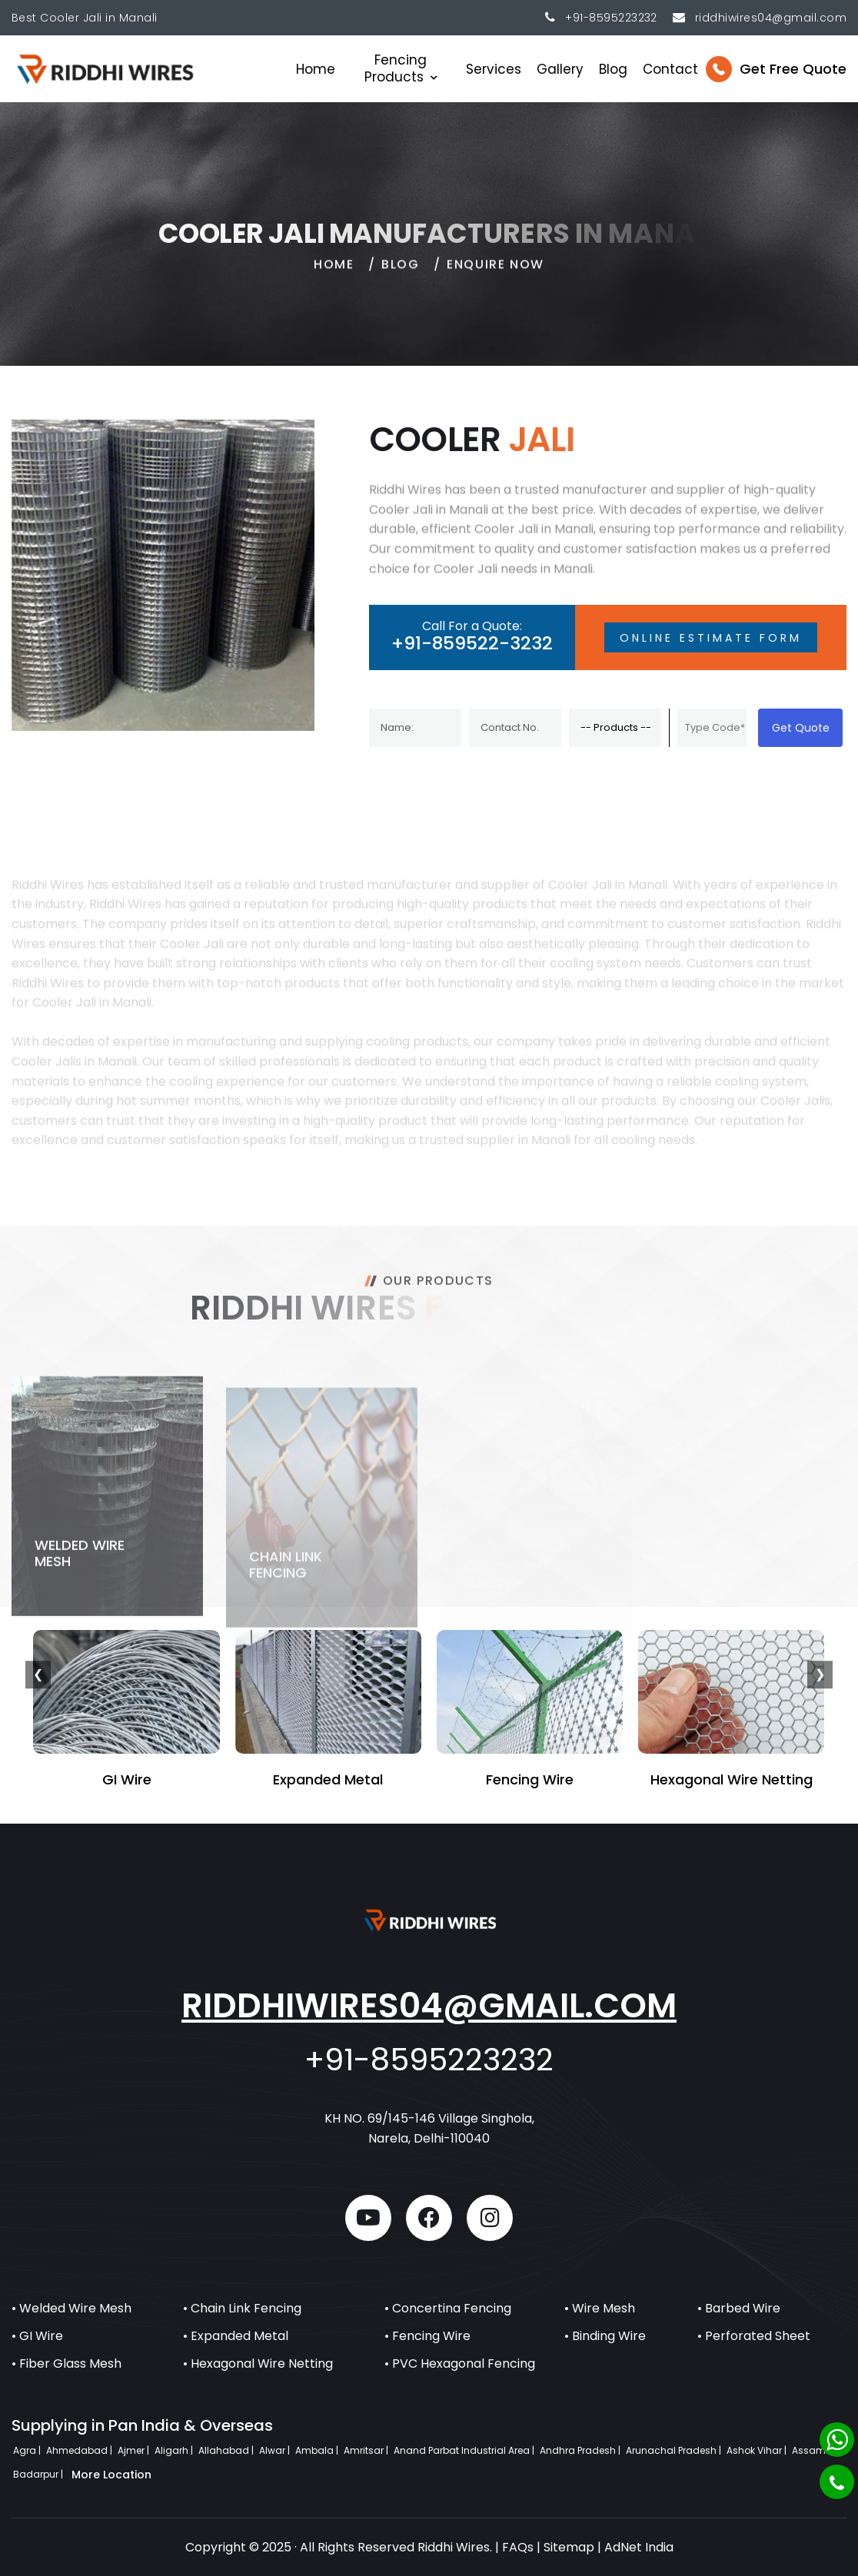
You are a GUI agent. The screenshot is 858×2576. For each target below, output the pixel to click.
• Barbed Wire (738, 2308)
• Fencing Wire (427, 2336)
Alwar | (275, 2450)
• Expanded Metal (235, 2336)
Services (493, 69)
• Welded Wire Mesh (71, 2308)
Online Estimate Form (711, 638)
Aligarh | (175, 2450)
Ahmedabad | (80, 2450)
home (334, 275)
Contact (670, 69)
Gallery (560, 69)
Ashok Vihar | (758, 2450)
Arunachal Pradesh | (674, 2450)
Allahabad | (227, 2450)
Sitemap (569, 2547)
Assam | (812, 2450)
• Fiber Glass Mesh (66, 2363)
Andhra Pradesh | (581, 2450)
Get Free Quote (793, 68)
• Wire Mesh (599, 2308)
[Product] (615, 728)
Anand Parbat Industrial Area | (465, 2450)
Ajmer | (134, 2450)
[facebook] (429, 2218)
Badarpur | (39, 2474)
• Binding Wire (605, 2336)
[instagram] (490, 2218)
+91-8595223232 (611, 17)
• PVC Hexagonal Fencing (459, 2363)
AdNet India (638, 2547)
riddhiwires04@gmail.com (429, 2005)
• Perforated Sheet (753, 2336)
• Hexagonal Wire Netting (258, 2363)
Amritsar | (367, 2450)
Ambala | (318, 2450)
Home (315, 69)
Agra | (28, 2450)
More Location (111, 2474)
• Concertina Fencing (447, 2308)
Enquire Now (495, 275)
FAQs (518, 2547)
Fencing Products (395, 68)
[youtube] (368, 2218)
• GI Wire (37, 2336)
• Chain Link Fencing (242, 2308)
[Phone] (837, 2482)
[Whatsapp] (837, 2439)
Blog (613, 69)
